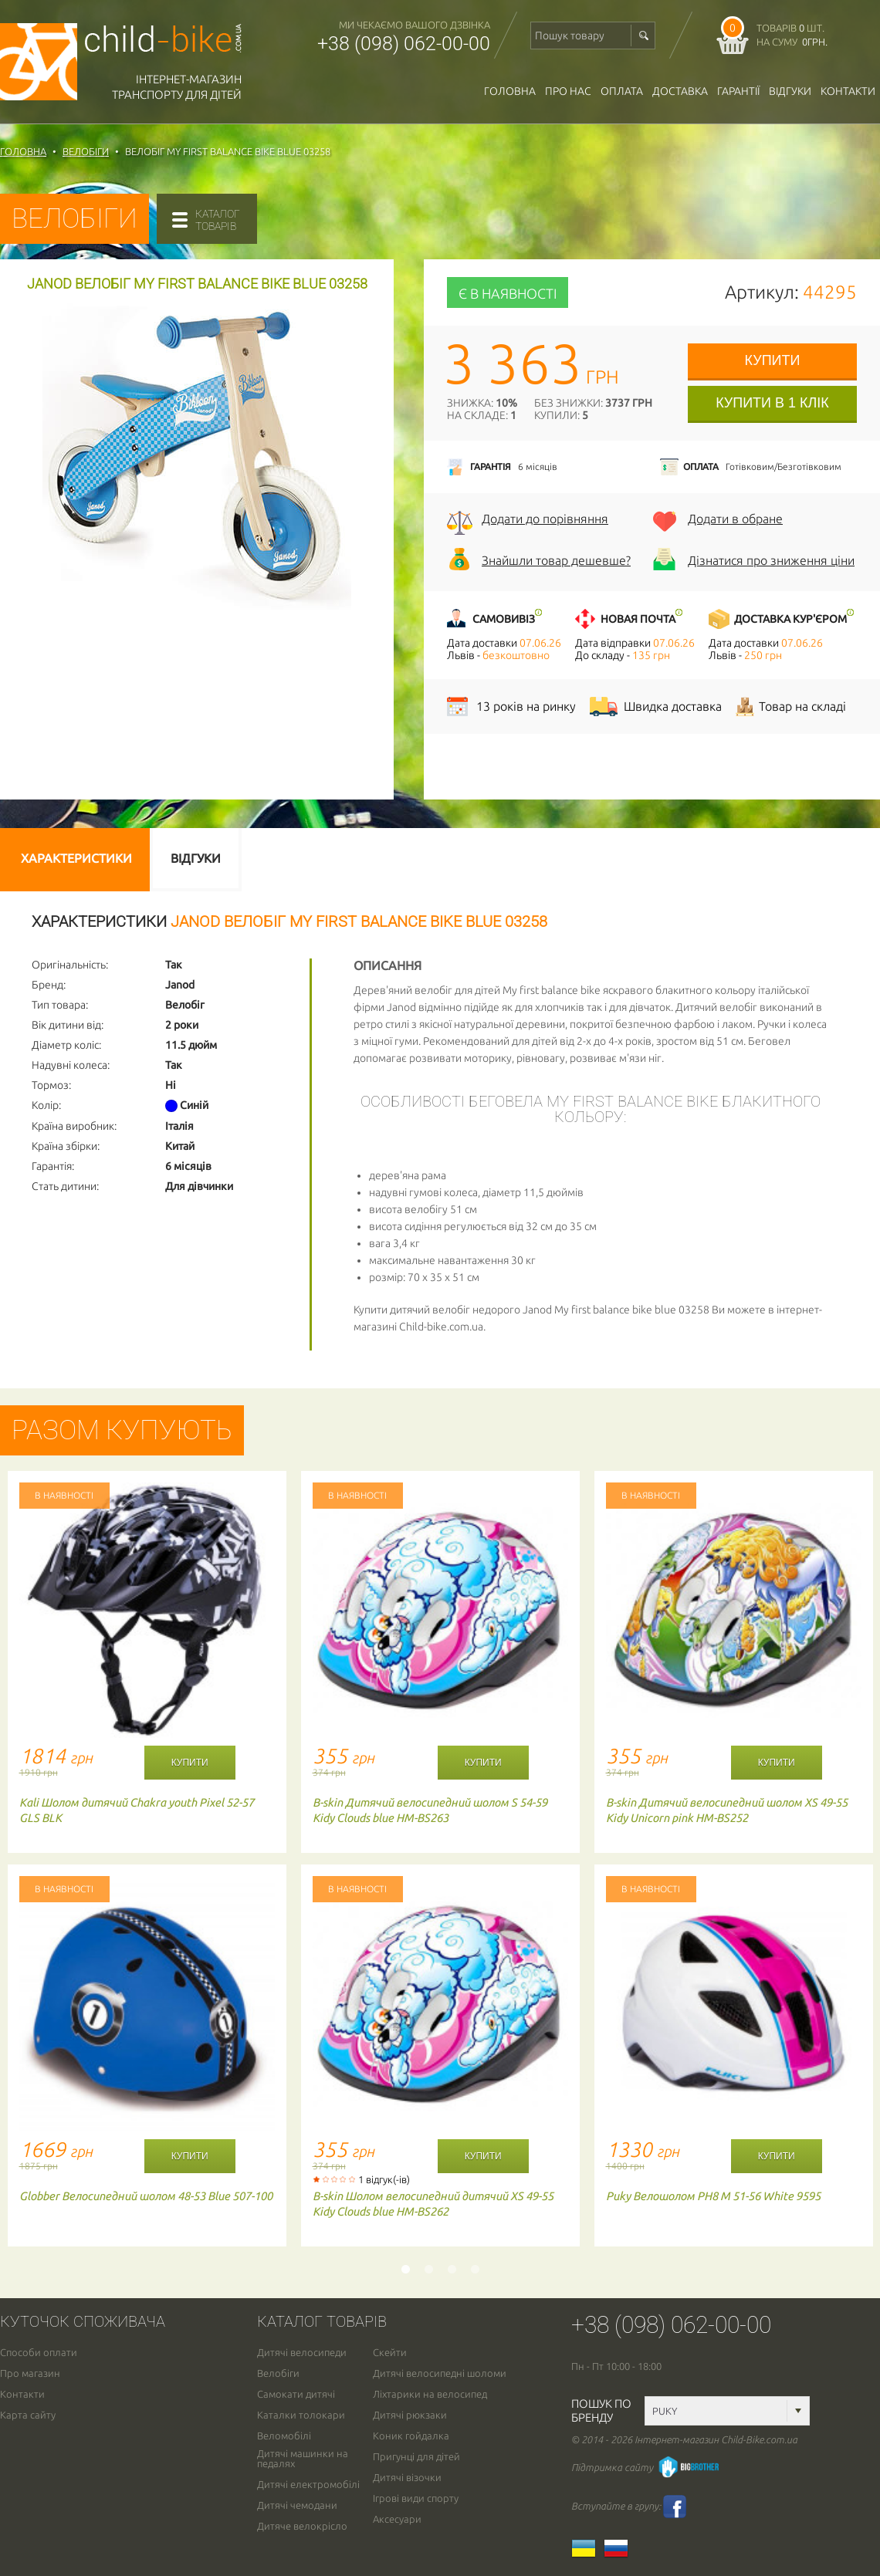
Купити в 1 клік (772, 403)
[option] (146, 1864)
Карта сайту (28, 2415)
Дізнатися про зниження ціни (771, 560)
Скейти (390, 2353)
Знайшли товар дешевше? (556, 560)
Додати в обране (735, 519)
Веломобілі (284, 2436)
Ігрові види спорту (416, 2498)
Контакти (848, 91)
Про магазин (30, 2373)
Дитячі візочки (407, 2478)
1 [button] (405, 2269)
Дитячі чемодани (297, 2505)
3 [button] (451, 2269)
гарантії (738, 91)
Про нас (568, 91)
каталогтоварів (217, 220)
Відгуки (196, 858)
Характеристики (76, 858)
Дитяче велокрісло (302, 2526)
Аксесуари (397, 2519)
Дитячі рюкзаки (410, 2415)
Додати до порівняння (545, 519)
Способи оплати (38, 2353)
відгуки (790, 91)
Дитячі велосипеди (302, 2353)
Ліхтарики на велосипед (430, 2394)
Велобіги (278, 2373)
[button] (337, 317)
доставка (680, 91)
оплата (622, 91)
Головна (510, 91)
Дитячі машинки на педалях (302, 2459)
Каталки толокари (301, 2415)
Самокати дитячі (296, 2394)
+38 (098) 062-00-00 (403, 43)
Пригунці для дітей (416, 2457)
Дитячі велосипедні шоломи (439, 2373)
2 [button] (428, 2269)
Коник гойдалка (411, 2436)
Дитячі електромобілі (308, 2485)
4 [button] (474, 2269)
